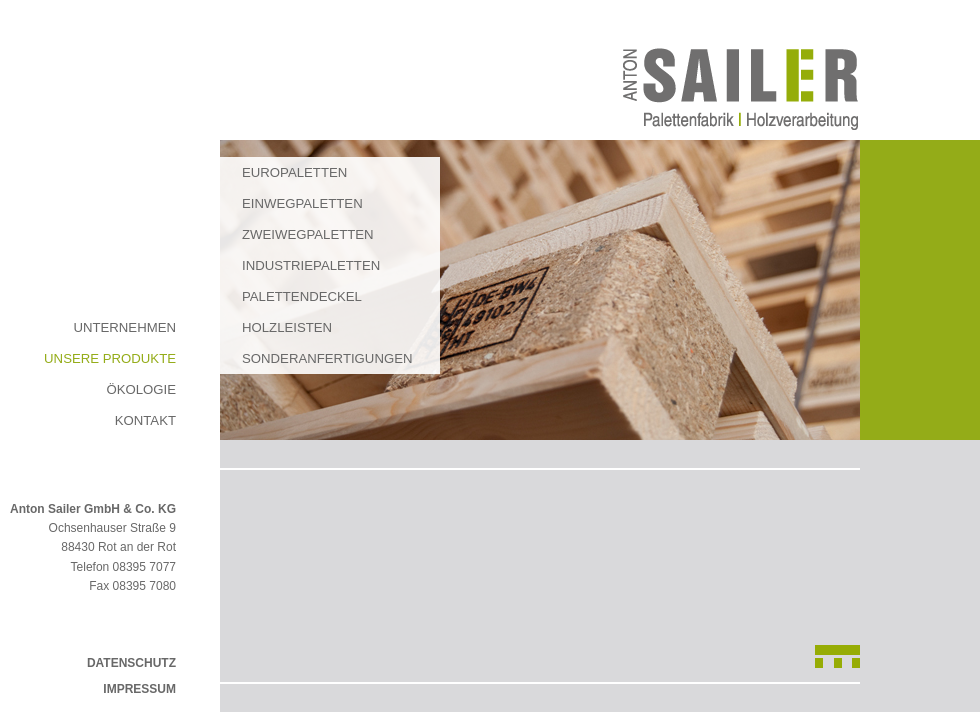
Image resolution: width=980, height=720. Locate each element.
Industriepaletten (311, 265)
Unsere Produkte (110, 358)
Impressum (139, 689)
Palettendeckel (302, 296)
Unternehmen (124, 327)
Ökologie (141, 389)
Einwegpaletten (302, 203)
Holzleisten (287, 327)
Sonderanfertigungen (327, 358)
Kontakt (145, 420)
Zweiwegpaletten (308, 234)
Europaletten (294, 172)
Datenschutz (131, 663)
